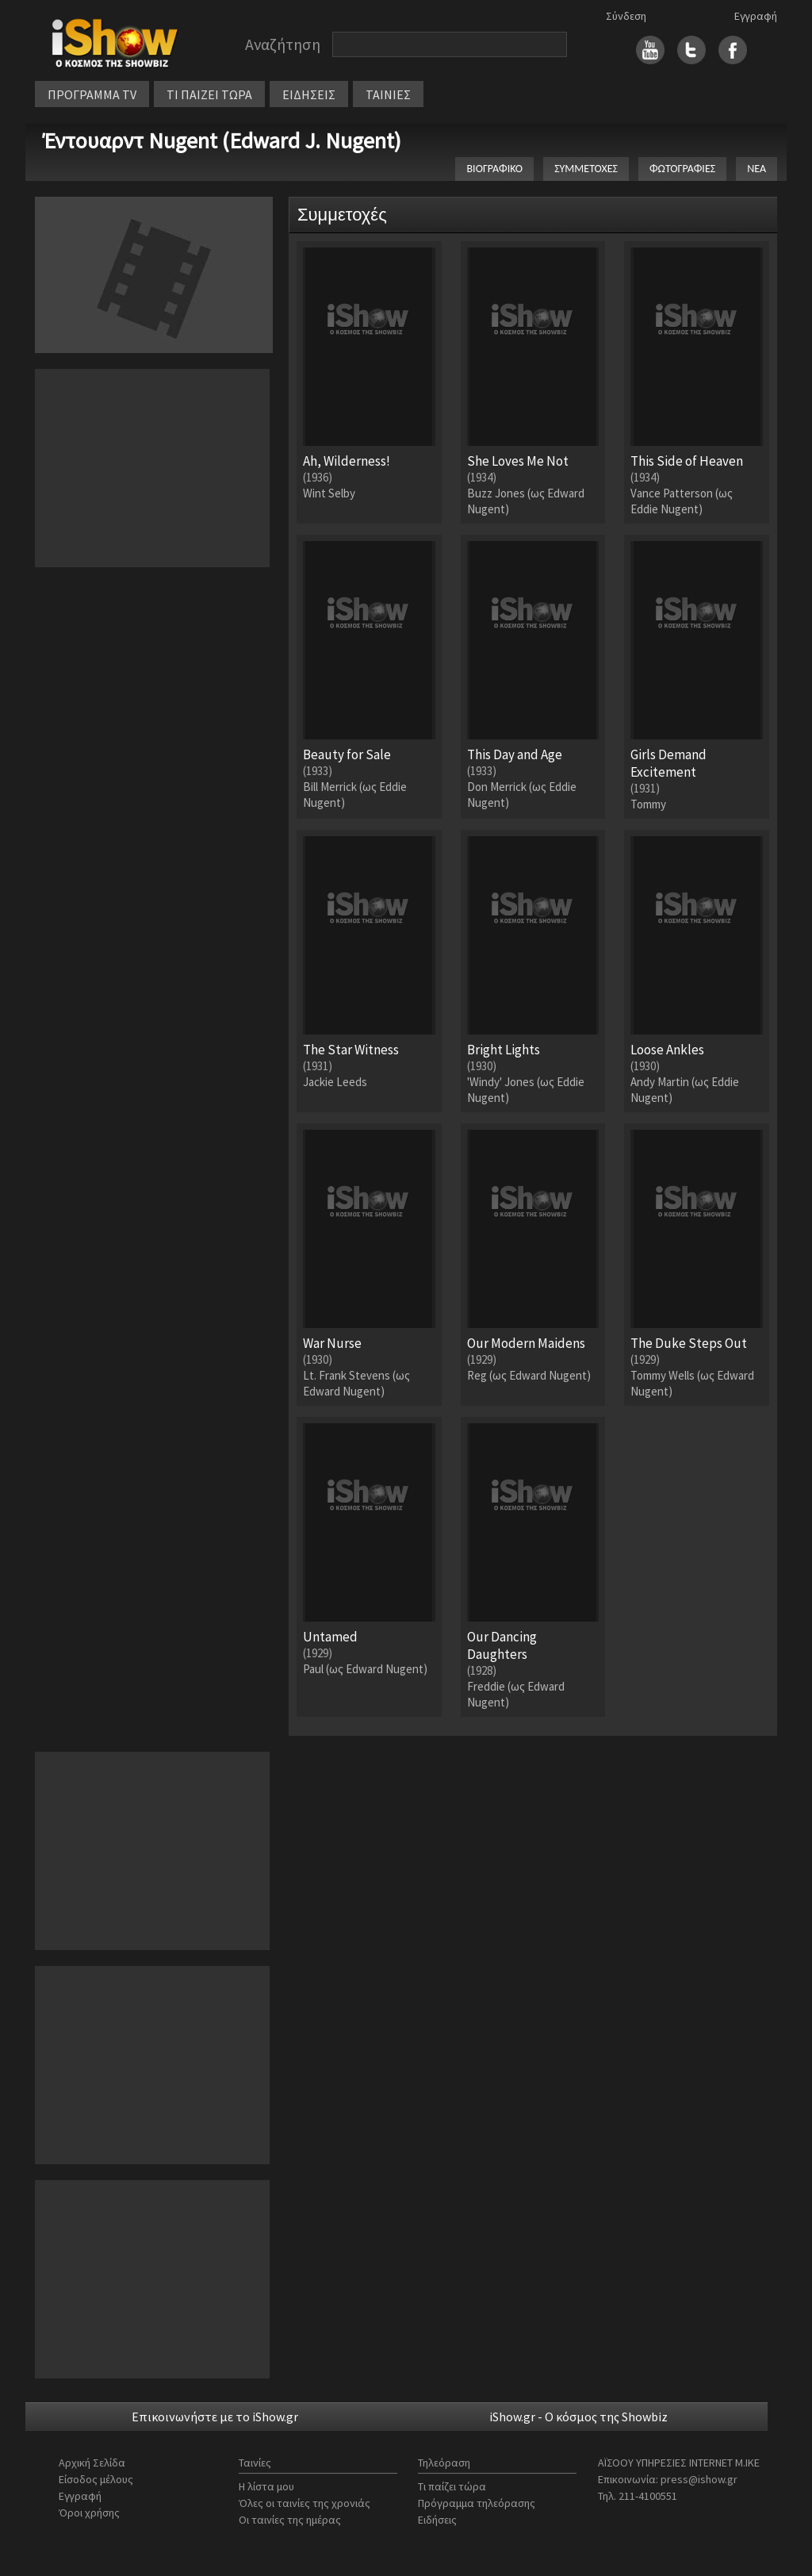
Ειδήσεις (437, 2520)
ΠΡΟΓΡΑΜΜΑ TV (92, 94)
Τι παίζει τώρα (452, 2486)
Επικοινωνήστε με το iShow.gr (215, 2416)
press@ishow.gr (699, 2479)
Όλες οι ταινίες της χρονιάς (304, 2503)
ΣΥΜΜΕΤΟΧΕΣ (586, 168)
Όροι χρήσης (89, 2512)
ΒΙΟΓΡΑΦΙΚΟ (494, 168)
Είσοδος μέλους (96, 2479)
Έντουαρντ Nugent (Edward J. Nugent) (222, 140)
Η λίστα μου (266, 2486)
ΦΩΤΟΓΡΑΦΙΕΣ (682, 168)
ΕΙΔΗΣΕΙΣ (308, 94)
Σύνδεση (626, 16)
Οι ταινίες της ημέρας (290, 2520)
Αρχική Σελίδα (92, 2462)
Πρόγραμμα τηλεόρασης (476, 2503)
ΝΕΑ (756, 168)
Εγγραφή (755, 16)
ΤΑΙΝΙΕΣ (388, 94)
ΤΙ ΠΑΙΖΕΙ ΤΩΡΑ (209, 94)
